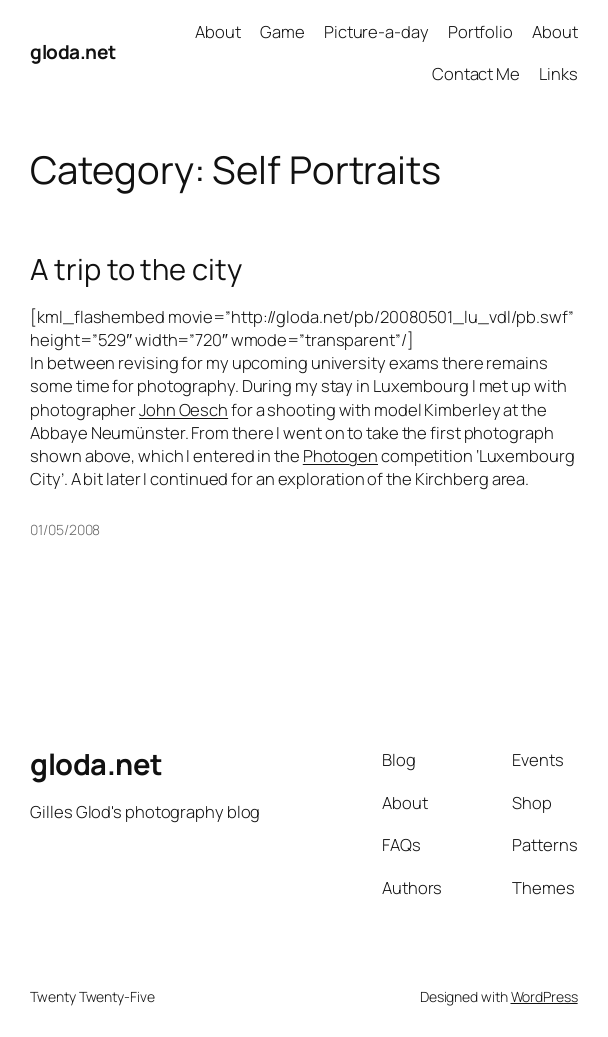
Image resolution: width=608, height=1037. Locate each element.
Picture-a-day (376, 31)
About (218, 31)
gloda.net (73, 52)
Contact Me (476, 73)
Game (282, 31)
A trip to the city (135, 269)
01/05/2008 (65, 529)
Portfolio (480, 31)
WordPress (544, 996)
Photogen (340, 455)
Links (558, 73)
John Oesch (183, 409)
